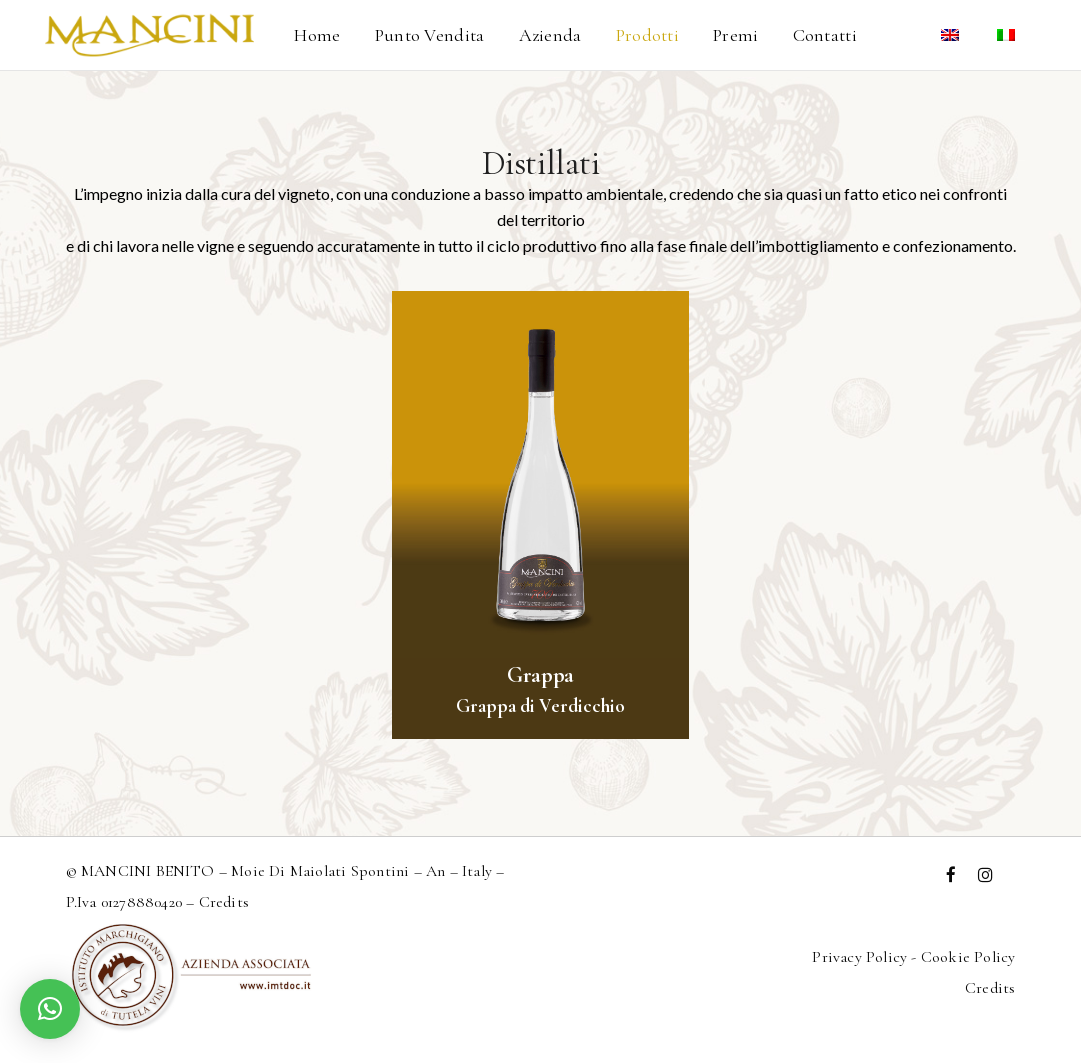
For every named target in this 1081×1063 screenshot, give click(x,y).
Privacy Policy (859, 957)
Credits (224, 902)
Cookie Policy (968, 957)
